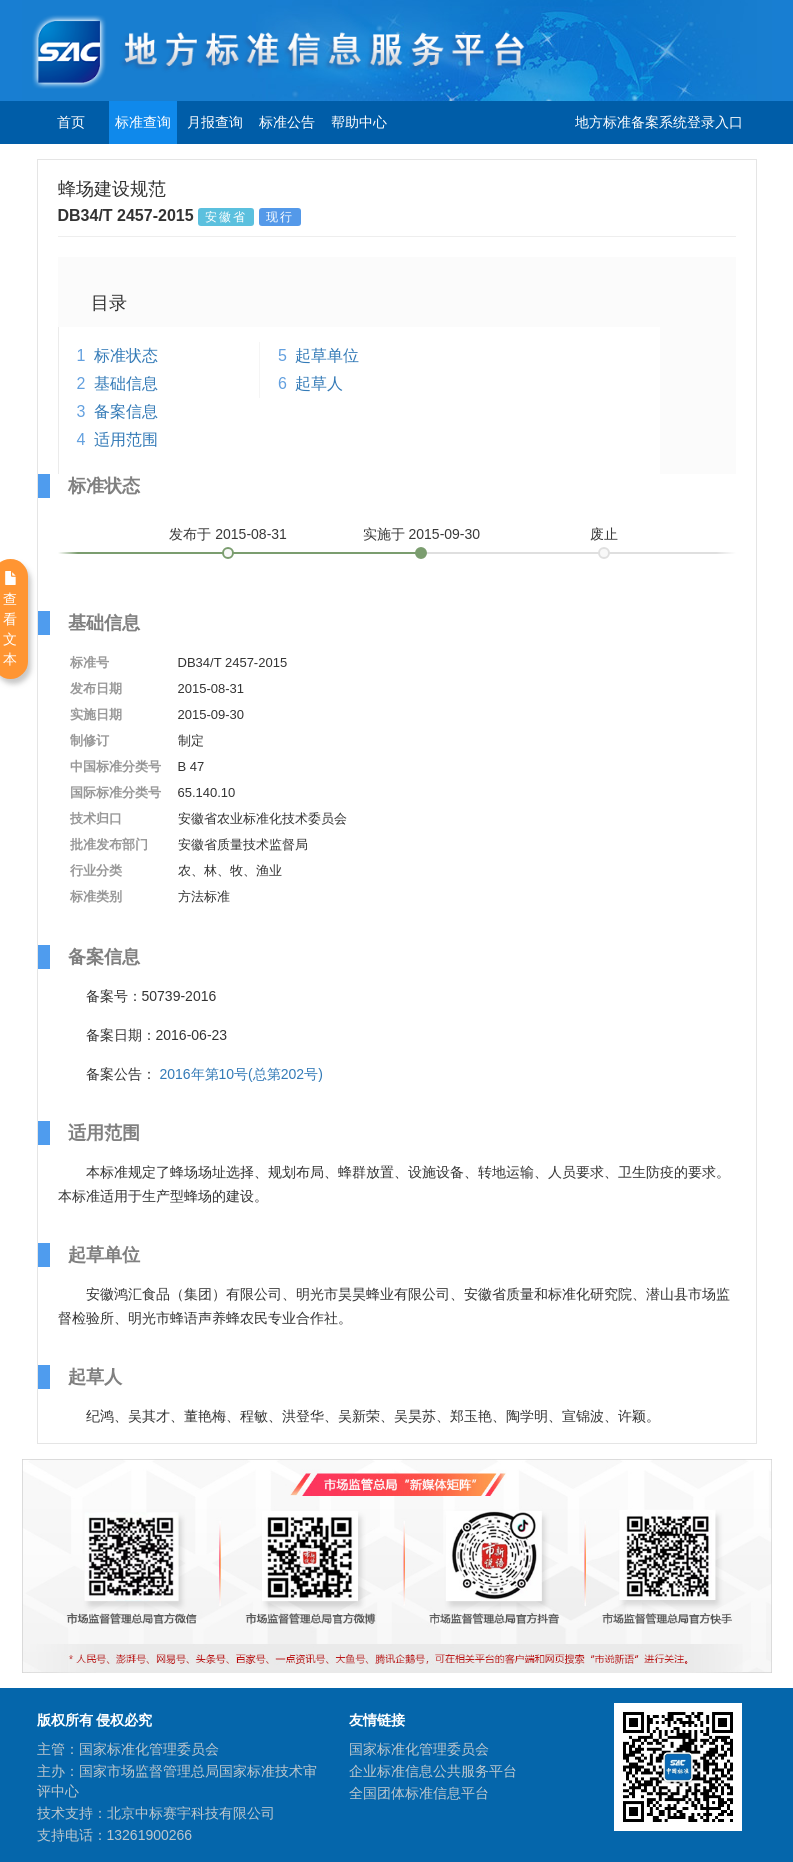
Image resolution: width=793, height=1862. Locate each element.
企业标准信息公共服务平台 (433, 1771)
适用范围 (126, 439)
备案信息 (126, 411)
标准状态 (126, 355)
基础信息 (126, 383)
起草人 (319, 383)
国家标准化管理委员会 (419, 1749)
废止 (604, 534)
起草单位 (327, 355)
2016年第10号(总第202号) (240, 1074)
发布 (228, 534)
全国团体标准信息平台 (419, 1793)
